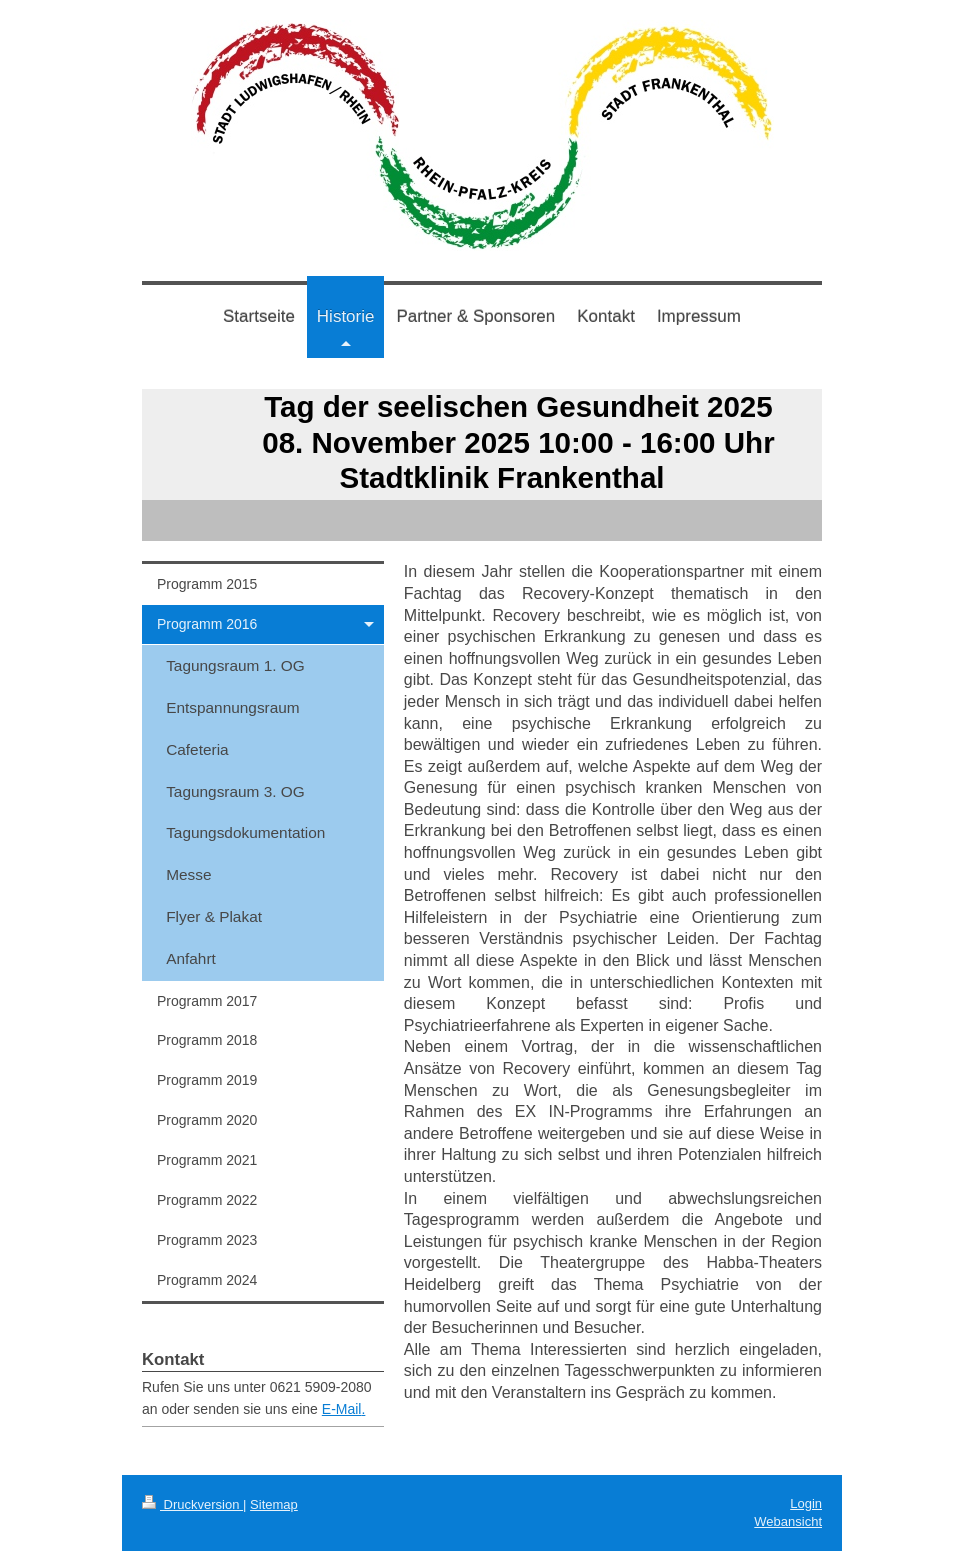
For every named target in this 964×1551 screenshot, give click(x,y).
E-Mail (342, 1409)
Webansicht (788, 1521)
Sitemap (274, 1504)
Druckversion (192, 1504)
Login (806, 1503)
